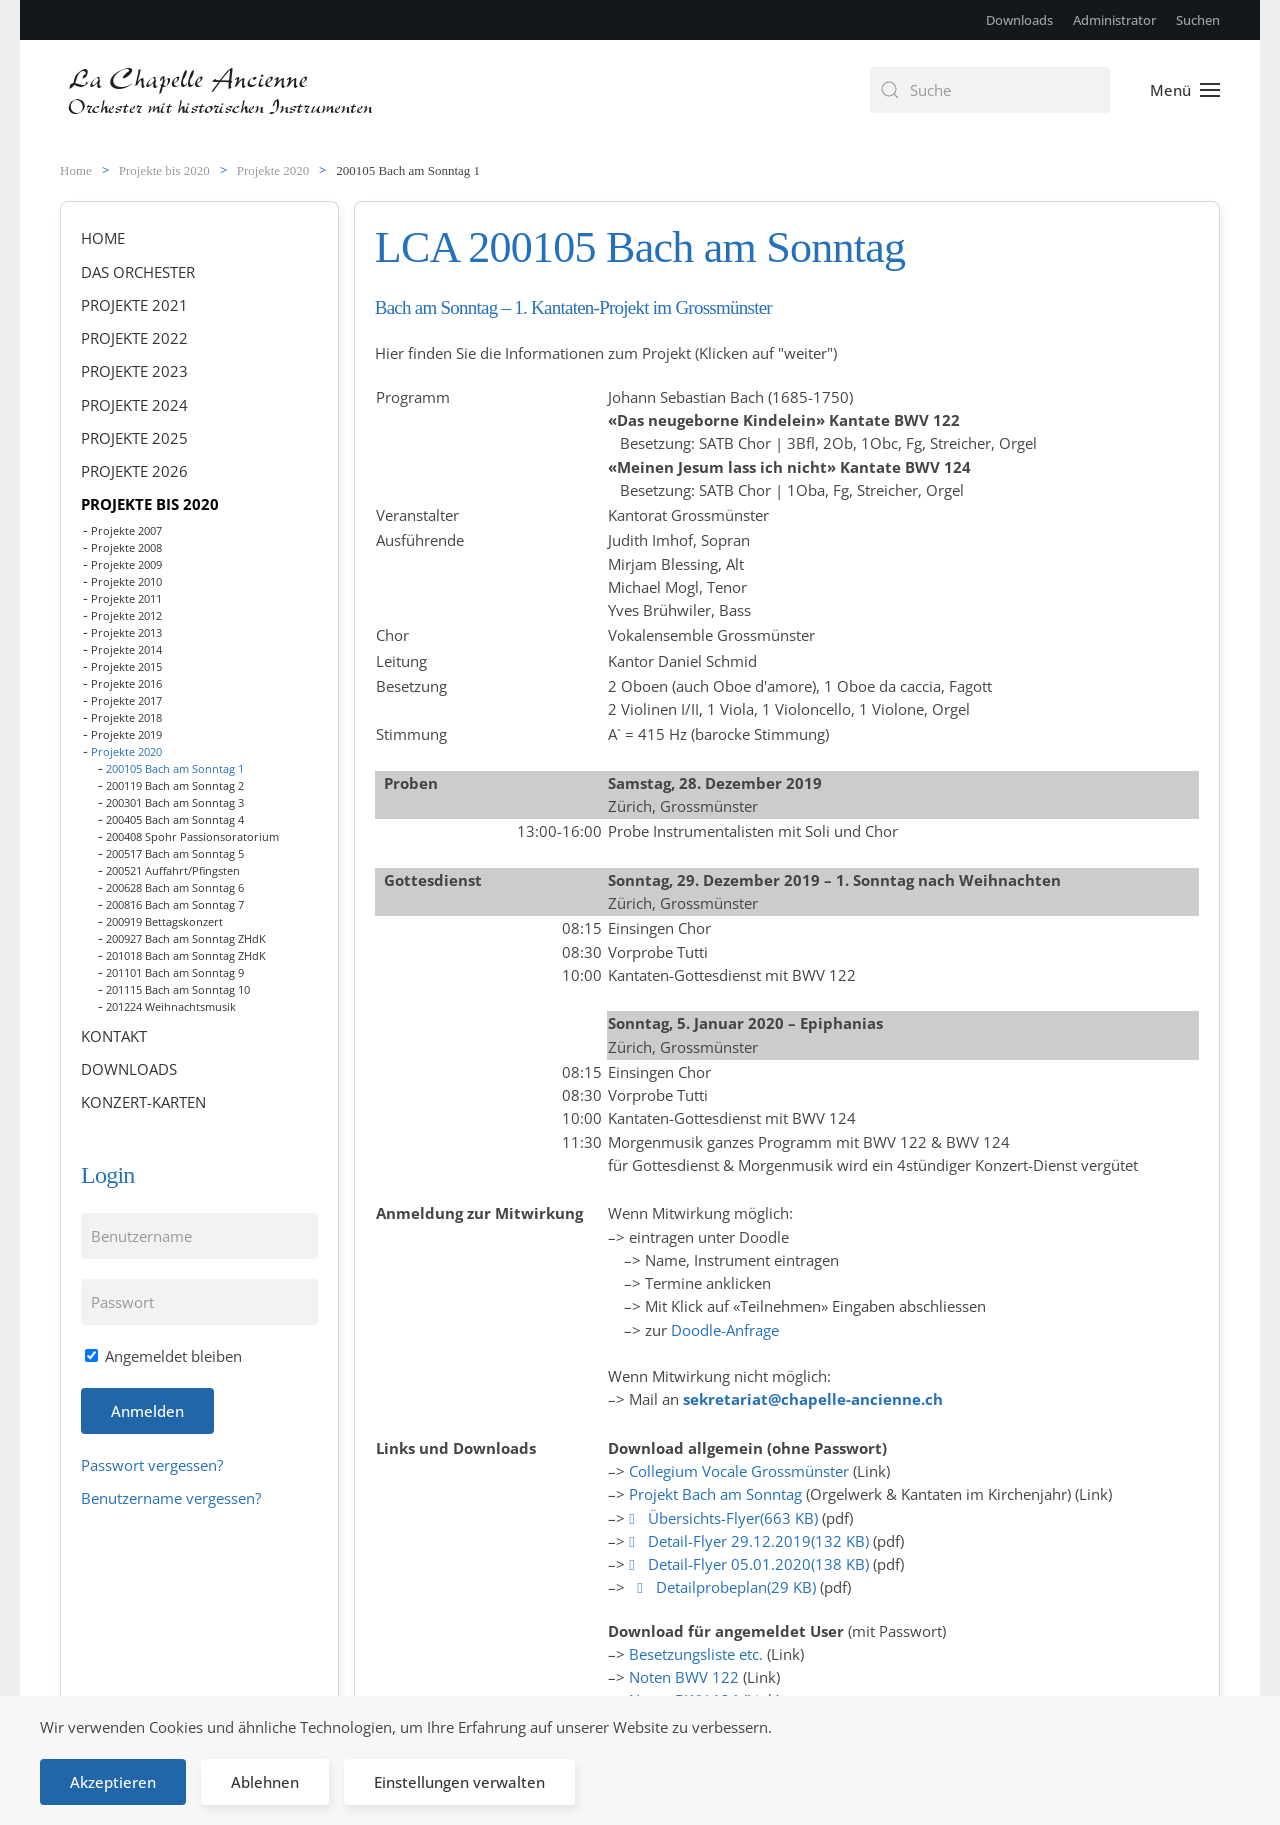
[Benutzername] (199, 1236)
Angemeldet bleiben (163, 1356)
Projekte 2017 (126, 700)
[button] (1185, 90)
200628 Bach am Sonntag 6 (175, 887)
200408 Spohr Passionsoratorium (192, 836)
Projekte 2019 (126, 734)
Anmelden (147, 1411)
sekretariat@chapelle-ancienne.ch (813, 1399)
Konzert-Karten (143, 1102)
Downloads (1019, 20)
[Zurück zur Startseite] (222, 90)
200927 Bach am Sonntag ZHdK (186, 938)
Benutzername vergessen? (171, 1498)
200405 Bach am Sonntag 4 (175, 819)
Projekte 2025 (134, 438)
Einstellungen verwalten (459, 1782)
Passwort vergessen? (152, 1465)
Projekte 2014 (126, 649)
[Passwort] (199, 1302)
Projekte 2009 (126, 564)
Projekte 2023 (134, 371)
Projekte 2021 (134, 305)
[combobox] (990, 90)
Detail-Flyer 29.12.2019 (751, 1541)
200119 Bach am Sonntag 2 (175, 785)
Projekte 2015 (126, 666)
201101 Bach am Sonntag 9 (175, 972)
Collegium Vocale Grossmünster (739, 1471)
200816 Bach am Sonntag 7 (175, 904)
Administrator (1114, 20)
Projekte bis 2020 (150, 504)
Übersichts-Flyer (725, 1518)
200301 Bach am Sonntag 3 (175, 802)
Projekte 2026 (134, 471)
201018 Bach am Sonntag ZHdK (186, 955)
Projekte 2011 (126, 598)
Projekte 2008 (126, 547)
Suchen (1198, 20)
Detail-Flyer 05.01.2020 (751, 1564)
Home (103, 238)
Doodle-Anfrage (725, 1330)
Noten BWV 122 (684, 1677)
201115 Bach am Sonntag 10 (178, 989)
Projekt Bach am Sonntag (715, 1494)
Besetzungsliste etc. (696, 1654)
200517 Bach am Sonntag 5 (175, 853)
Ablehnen (265, 1782)
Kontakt (114, 1036)
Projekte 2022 (134, 338)
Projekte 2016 (126, 683)
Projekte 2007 (126, 530)
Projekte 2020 (126, 751)
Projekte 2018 (126, 717)
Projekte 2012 (126, 615)
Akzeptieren (113, 1782)
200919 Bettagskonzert (164, 921)
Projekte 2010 (126, 581)
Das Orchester (138, 272)
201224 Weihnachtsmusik (171, 1006)
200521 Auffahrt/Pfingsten (173, 870)
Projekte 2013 (126, 632)
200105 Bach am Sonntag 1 (175, 768)
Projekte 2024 (134, 405)
